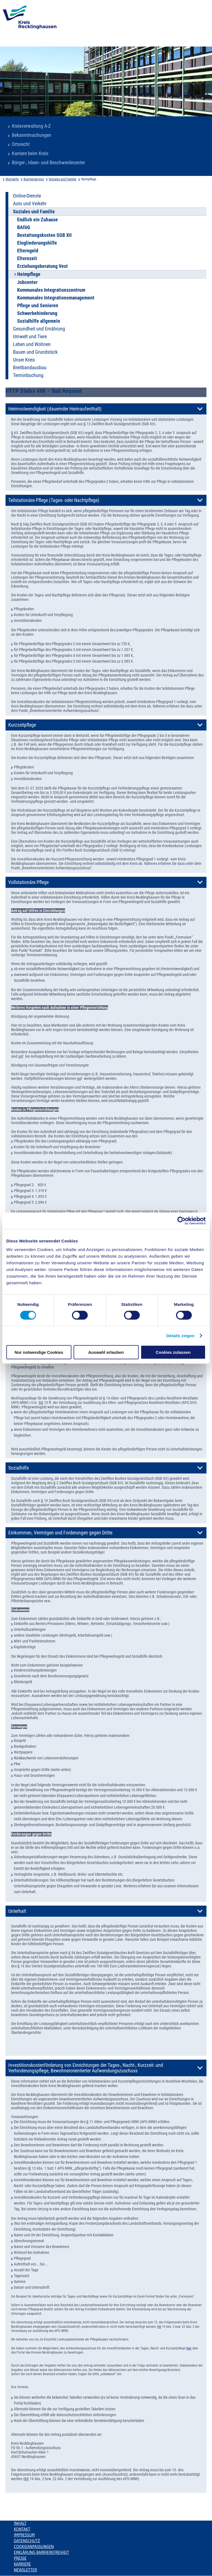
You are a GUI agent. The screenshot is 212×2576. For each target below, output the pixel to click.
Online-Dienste (27, 196)
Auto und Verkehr (29, 203)
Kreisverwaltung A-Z (31, 126)
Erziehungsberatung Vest (42, 266)
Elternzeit (27, 258)
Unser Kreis (24, 360)
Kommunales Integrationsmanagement (55, 298)
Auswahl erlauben (106, 1352)
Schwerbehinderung (37, 313)
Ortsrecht (21, 144)
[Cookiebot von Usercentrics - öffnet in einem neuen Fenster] (181, 1220)
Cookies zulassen (173, 1352)
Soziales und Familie (62, 179)
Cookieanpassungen (34, 2546)
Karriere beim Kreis (30, 153)
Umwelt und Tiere (30, 336)
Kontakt (22, 2529)
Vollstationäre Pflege (28, 882)
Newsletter (25, 2570)
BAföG (23, 227)
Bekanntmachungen (31, 135)
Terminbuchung (28, 375)
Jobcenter (27, 282)
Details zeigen (180, 1335)
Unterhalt (17, 1911)
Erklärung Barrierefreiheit (41, 2552)
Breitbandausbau (29, 367)
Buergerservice (34, 179)
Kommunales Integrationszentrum (51, 290)
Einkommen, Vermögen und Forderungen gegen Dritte (60, 1533)
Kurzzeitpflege (22, 725)
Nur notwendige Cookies (39, 1352)
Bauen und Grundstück (35, 352)
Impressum (24, 2535)
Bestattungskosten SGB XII (44, 235)
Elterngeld (27, 250)
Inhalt (20, 2523)
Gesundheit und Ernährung (39, 329)
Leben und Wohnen (32, 344)
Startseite (12, 179)
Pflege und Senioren (37, 305)
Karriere (22, 2564)
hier (189, 2348)
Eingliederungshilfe (37, 243)
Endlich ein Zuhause (37, 219)
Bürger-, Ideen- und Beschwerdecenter (48, 162)
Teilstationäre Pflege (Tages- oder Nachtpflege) (53, 500)
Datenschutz (27, 2541)
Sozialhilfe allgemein (38, 321)
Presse (20, 2558)
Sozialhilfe (18, 1468)
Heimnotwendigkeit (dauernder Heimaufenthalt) (55, 409)
